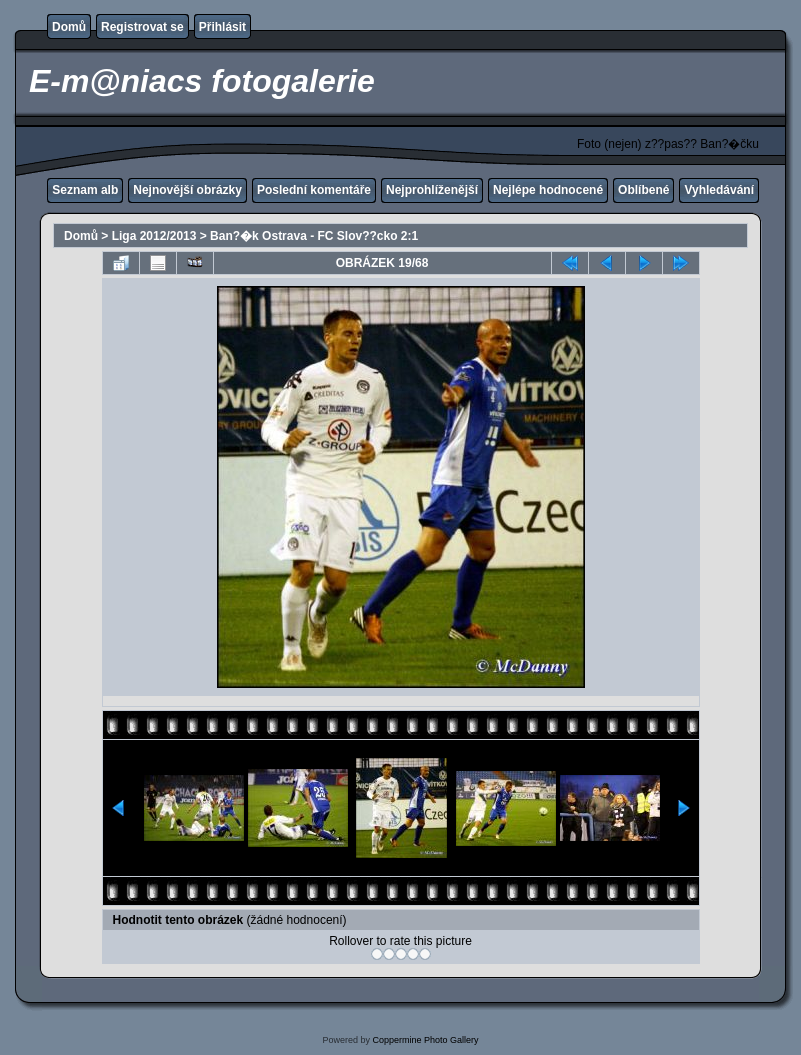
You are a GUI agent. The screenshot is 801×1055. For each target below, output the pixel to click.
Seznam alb (85, 190)
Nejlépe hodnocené (548, 190)
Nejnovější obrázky (187, 190)
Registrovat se (142, 27)
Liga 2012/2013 (154, 236)
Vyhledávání (719, 190)
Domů (69, 27)
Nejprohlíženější (432, 190)
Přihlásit (222, 27)
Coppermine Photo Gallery (425, 1040)
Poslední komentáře (314, 190)
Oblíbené (643, 190)
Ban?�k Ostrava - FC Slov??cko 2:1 (314, 236)
